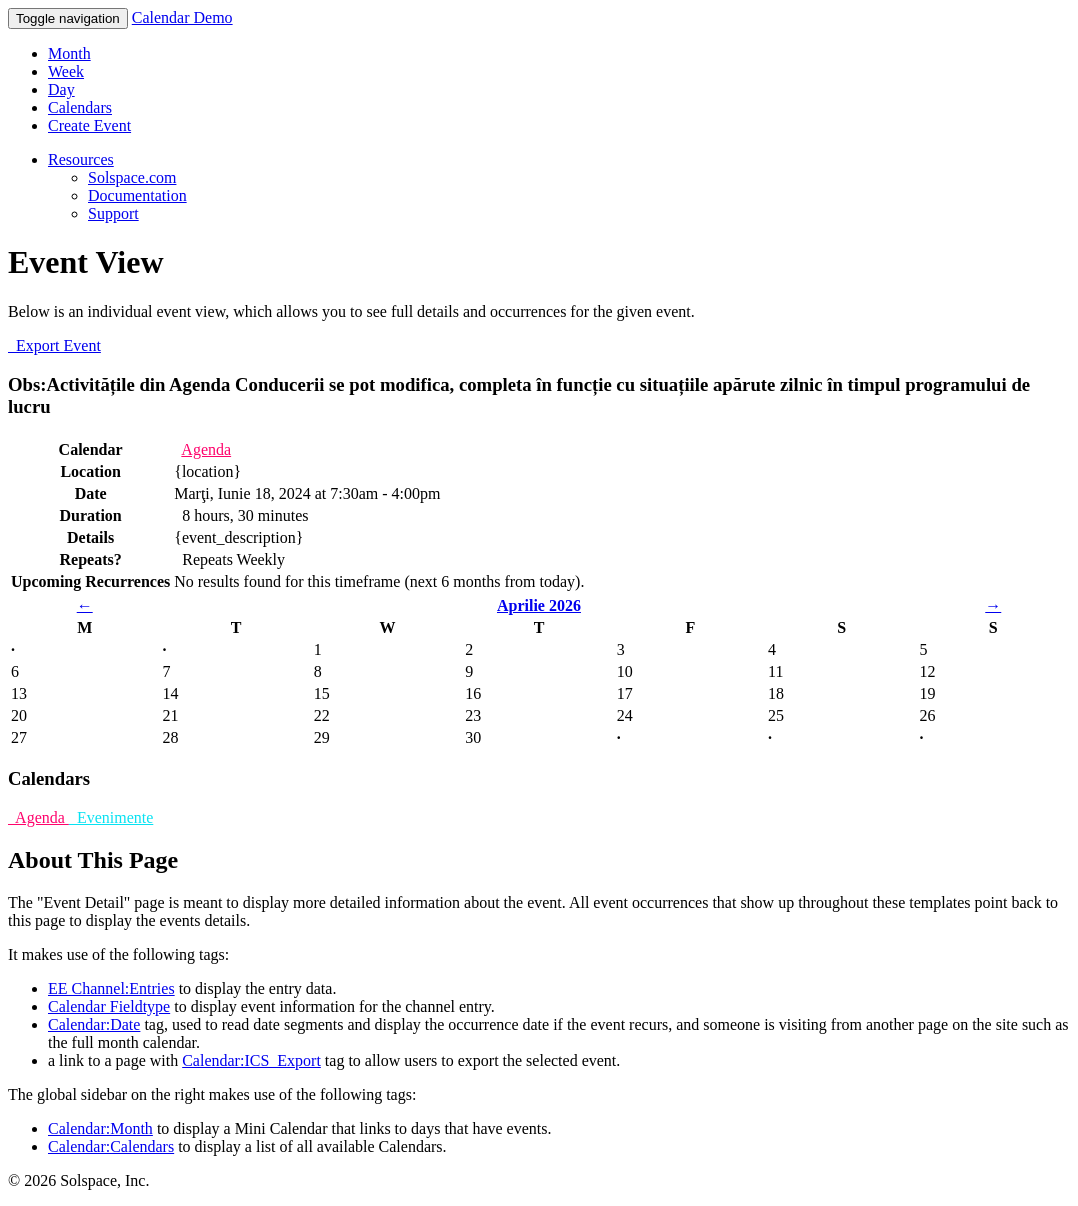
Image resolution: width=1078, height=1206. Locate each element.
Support (113, 213)
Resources (81, 159)
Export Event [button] (54, 345)
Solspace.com (132, 177)
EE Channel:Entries (111, 988)
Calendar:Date (94, 1024)
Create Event (89, 125)
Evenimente (111, 817)
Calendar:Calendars (111, 1146)
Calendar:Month (100, 1128)
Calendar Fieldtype (109, 1006)
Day (61, 89)
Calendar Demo (182, 17)
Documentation (137, 195)
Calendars (80, 107)
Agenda (206, 449)
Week (66, 71)
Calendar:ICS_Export (251, 1060)
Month (69, 53)
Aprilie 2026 (539, 605)
